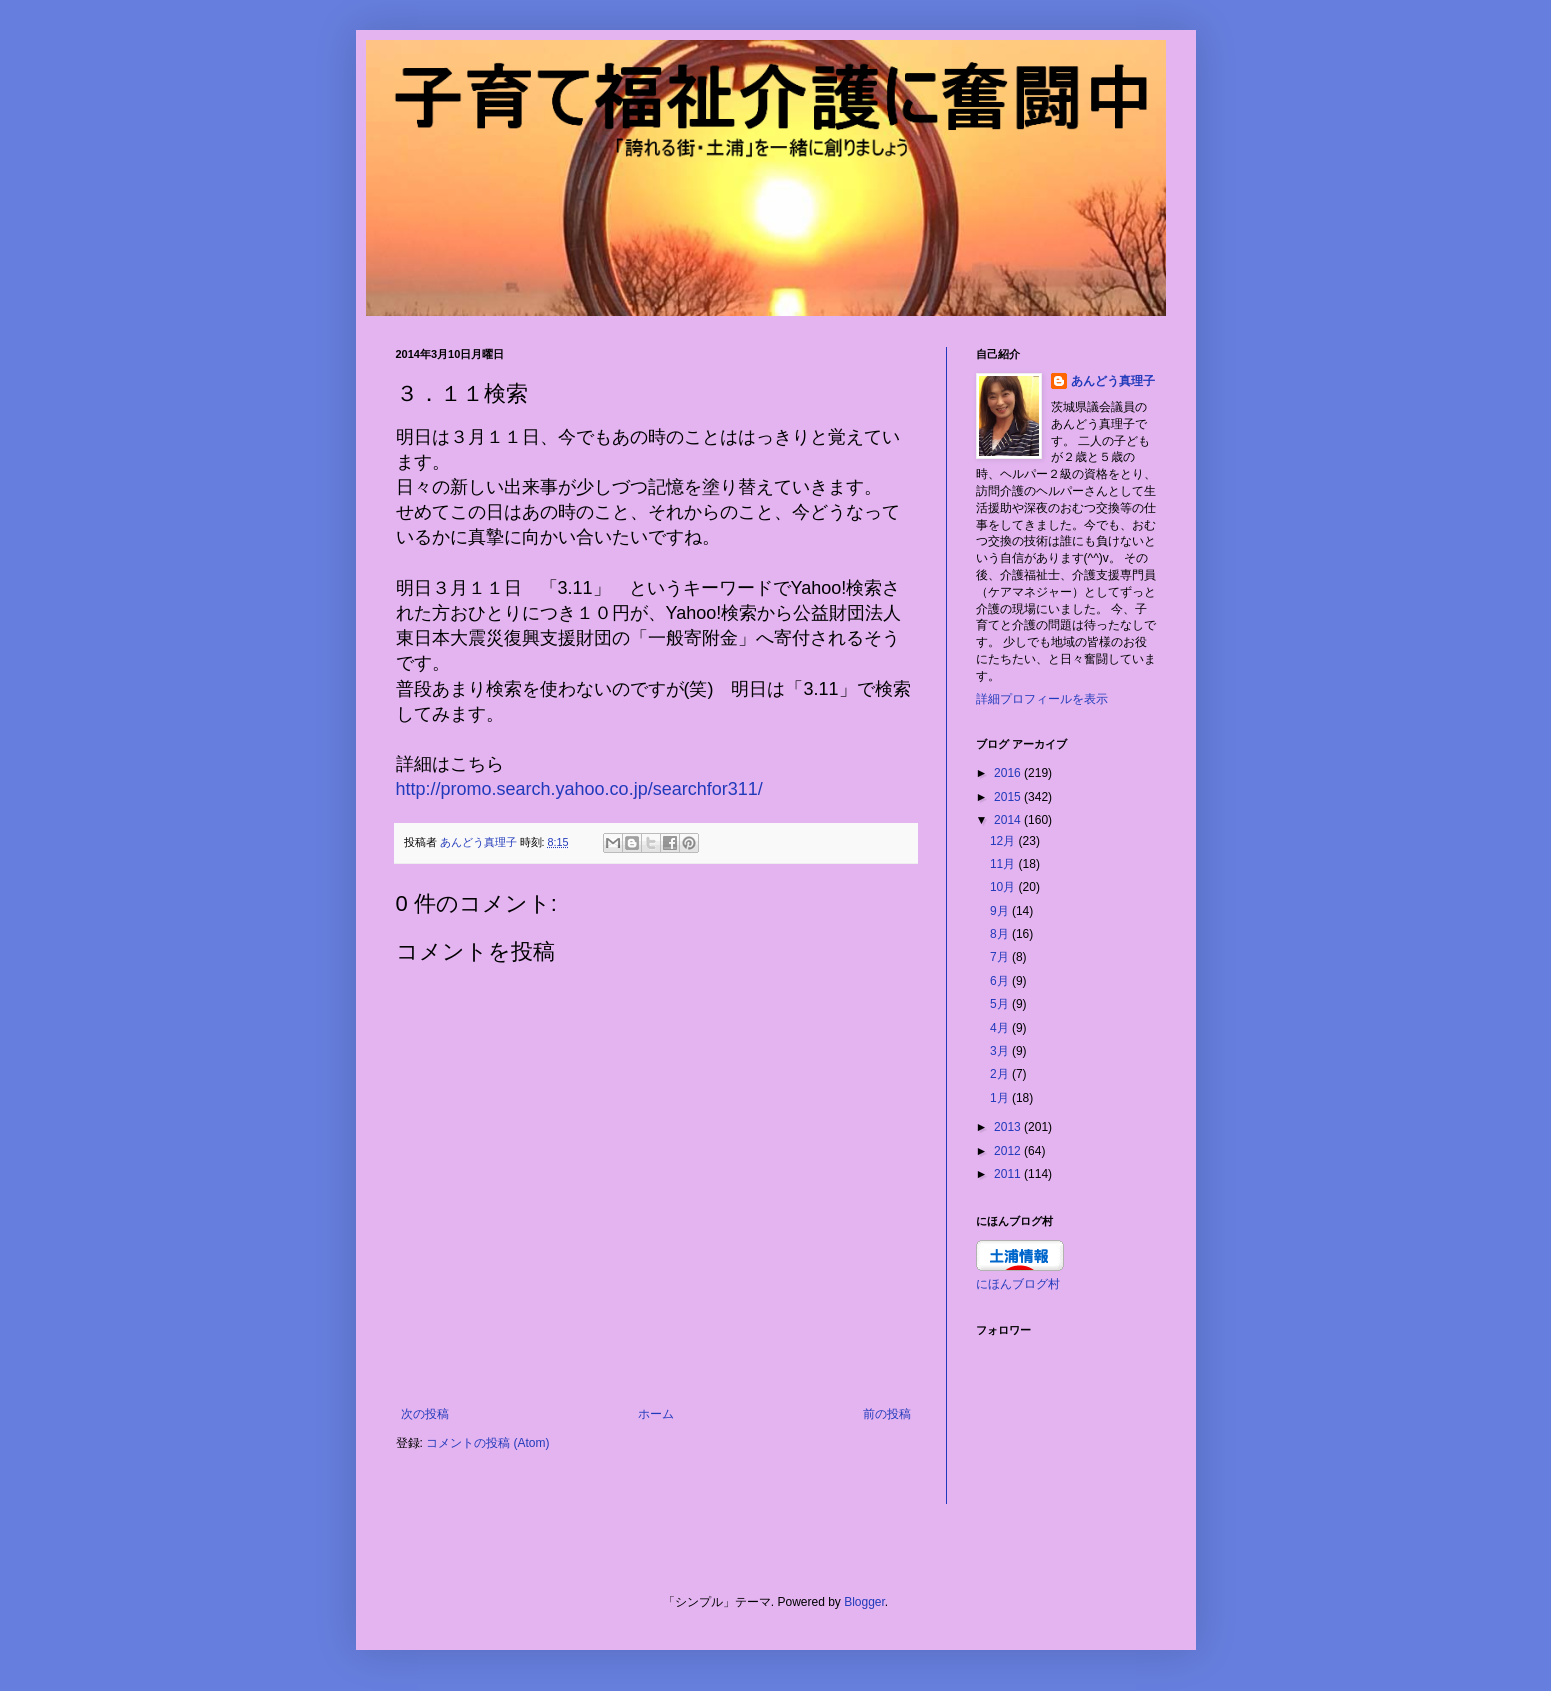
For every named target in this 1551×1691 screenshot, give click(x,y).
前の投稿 (887, 1414)
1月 (1001, 1098)
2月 (1001, 1074)
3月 (1001, 1051)
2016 (1009, 773)
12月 (1004, 841)
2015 (1009, 797)
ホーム (656, 1414)
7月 (1001, 957)
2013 (1009, 1127)
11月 (1004, 864)
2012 (1009, 1151)
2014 (1009, 820)
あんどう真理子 (1113, 381)
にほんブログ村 (1018, 1284)
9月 (1001, 911)
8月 (1001, 934)
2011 (1009, 1174)
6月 (1001, 981)
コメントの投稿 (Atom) (487, 1443)
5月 (1001, 1004)
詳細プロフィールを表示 (1042, 699)
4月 (1001, 1028)
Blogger (864, 1602)
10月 (1004, 887)
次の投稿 (425, 1414)
